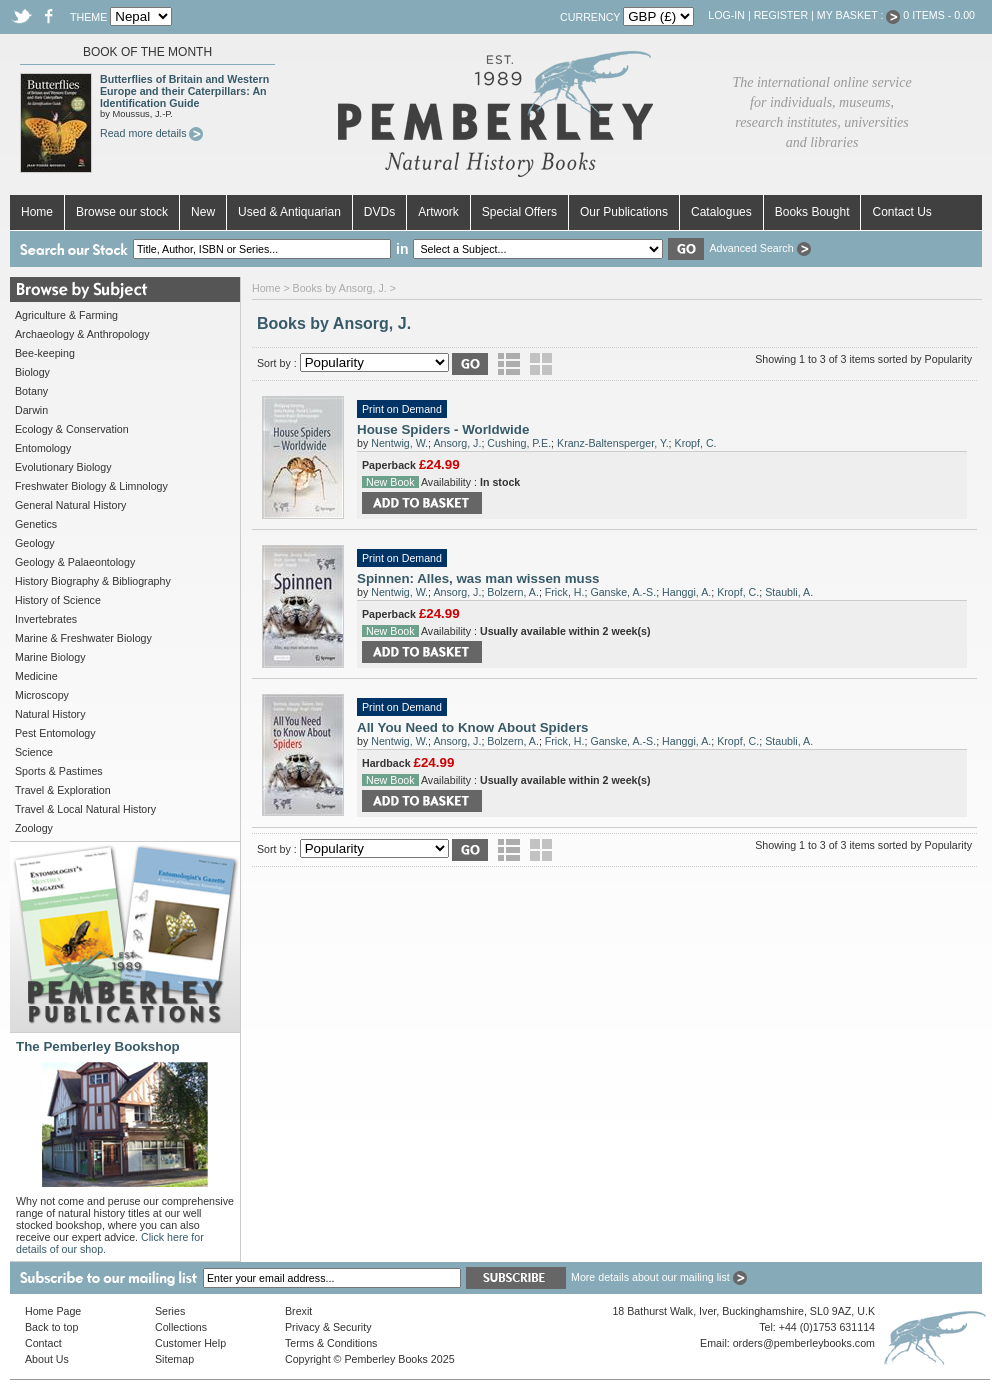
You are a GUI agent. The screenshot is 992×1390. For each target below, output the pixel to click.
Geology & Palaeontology (75, 562)
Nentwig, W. (399, 443)
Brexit (298, 1311)
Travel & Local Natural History (85, 809)
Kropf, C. (696, 443)
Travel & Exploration (63, 790)
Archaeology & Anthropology (82, 334)
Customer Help (190, 1343)
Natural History (50, 714)
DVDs (379, 212)
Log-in (726, 15)
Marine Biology (50, 657)
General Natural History (70, 505)
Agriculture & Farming (66, 315)
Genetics (36, 524)
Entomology (43, 448)
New (203, 212)
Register (781, 15)
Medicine (36, 676)
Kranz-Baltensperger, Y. (613, 443)
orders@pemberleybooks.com (804, 1343)
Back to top (51, 1327)
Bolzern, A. (513, 592)
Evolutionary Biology (63, 467)
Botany (31, 391)
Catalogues (721, 212)
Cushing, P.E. (519, 443)
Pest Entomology (55, 733)
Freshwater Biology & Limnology (91, 486)
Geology (35, 543)
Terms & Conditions (331, 1343)
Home (37, 212)
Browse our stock (122, 212)
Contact (43, 1343)
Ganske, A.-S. (623, 592)
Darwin (31, 410)
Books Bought (812, 212)
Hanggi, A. (686, 592)
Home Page (53, 1311)
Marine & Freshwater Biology (83, 638)
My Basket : (859, 15)
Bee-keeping (45, 353)
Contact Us (901, 212)
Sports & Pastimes (59, 771)
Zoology (34, 828)
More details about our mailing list (659, 1277)
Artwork (438, 212)
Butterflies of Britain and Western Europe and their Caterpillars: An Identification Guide (184, 91)
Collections (181, 1327)
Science (34, 752)
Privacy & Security (328, 1327)
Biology (32, 372)
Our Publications (624, 212)
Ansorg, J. (457, 443)
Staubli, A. (789, 592)
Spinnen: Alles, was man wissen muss (478, 578)
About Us (47, 1359)
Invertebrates (46, 619)
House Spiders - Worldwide (443, 429)
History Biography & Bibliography (93, 581)
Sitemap (174, 1359)
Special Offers (519, 212)
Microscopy (42, 695)
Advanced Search (759, 248)
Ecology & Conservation (72, 429)
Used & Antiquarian (289, 212)
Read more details (151, 133)
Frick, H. (565, 592)
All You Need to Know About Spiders (473, 727)
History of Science (58, 600)
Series (170, 1311)
